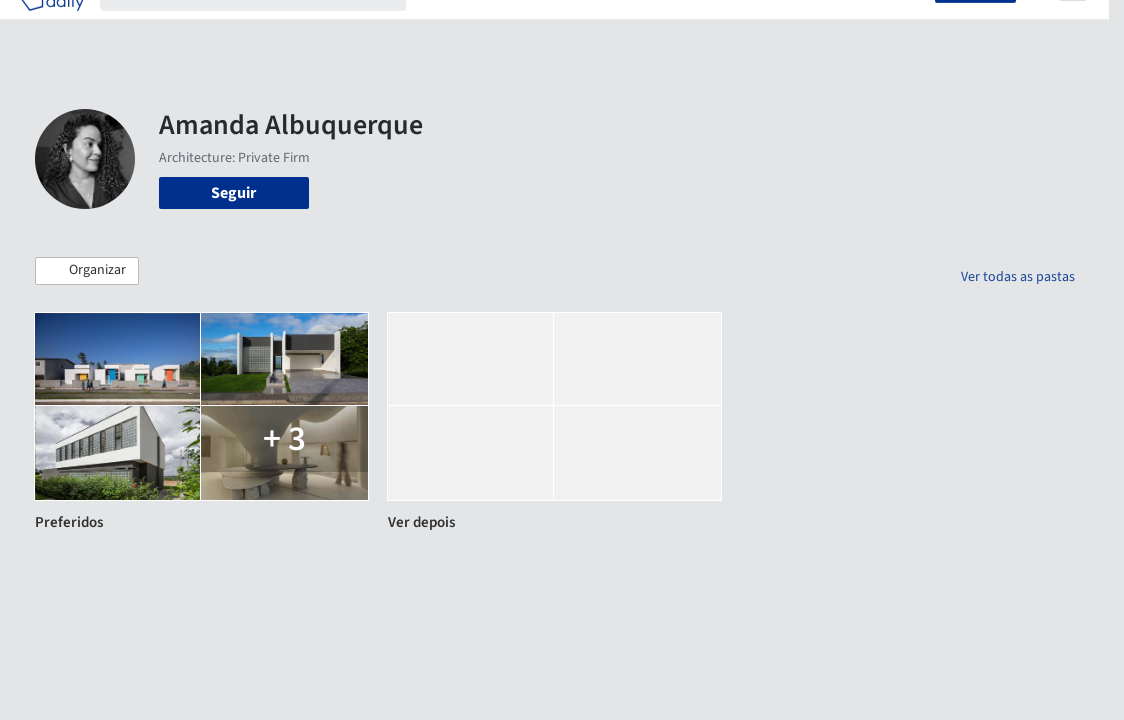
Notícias (709, 28)
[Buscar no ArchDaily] (269, 28)
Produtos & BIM (615, 28)
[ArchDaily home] (52, 28)
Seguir (233, 193)
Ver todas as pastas (1018, 277)
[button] (87, 271)
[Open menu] (1073, 28)
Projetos (451, 28)
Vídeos (772, 28)
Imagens (521, 28)
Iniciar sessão (877, 28)
